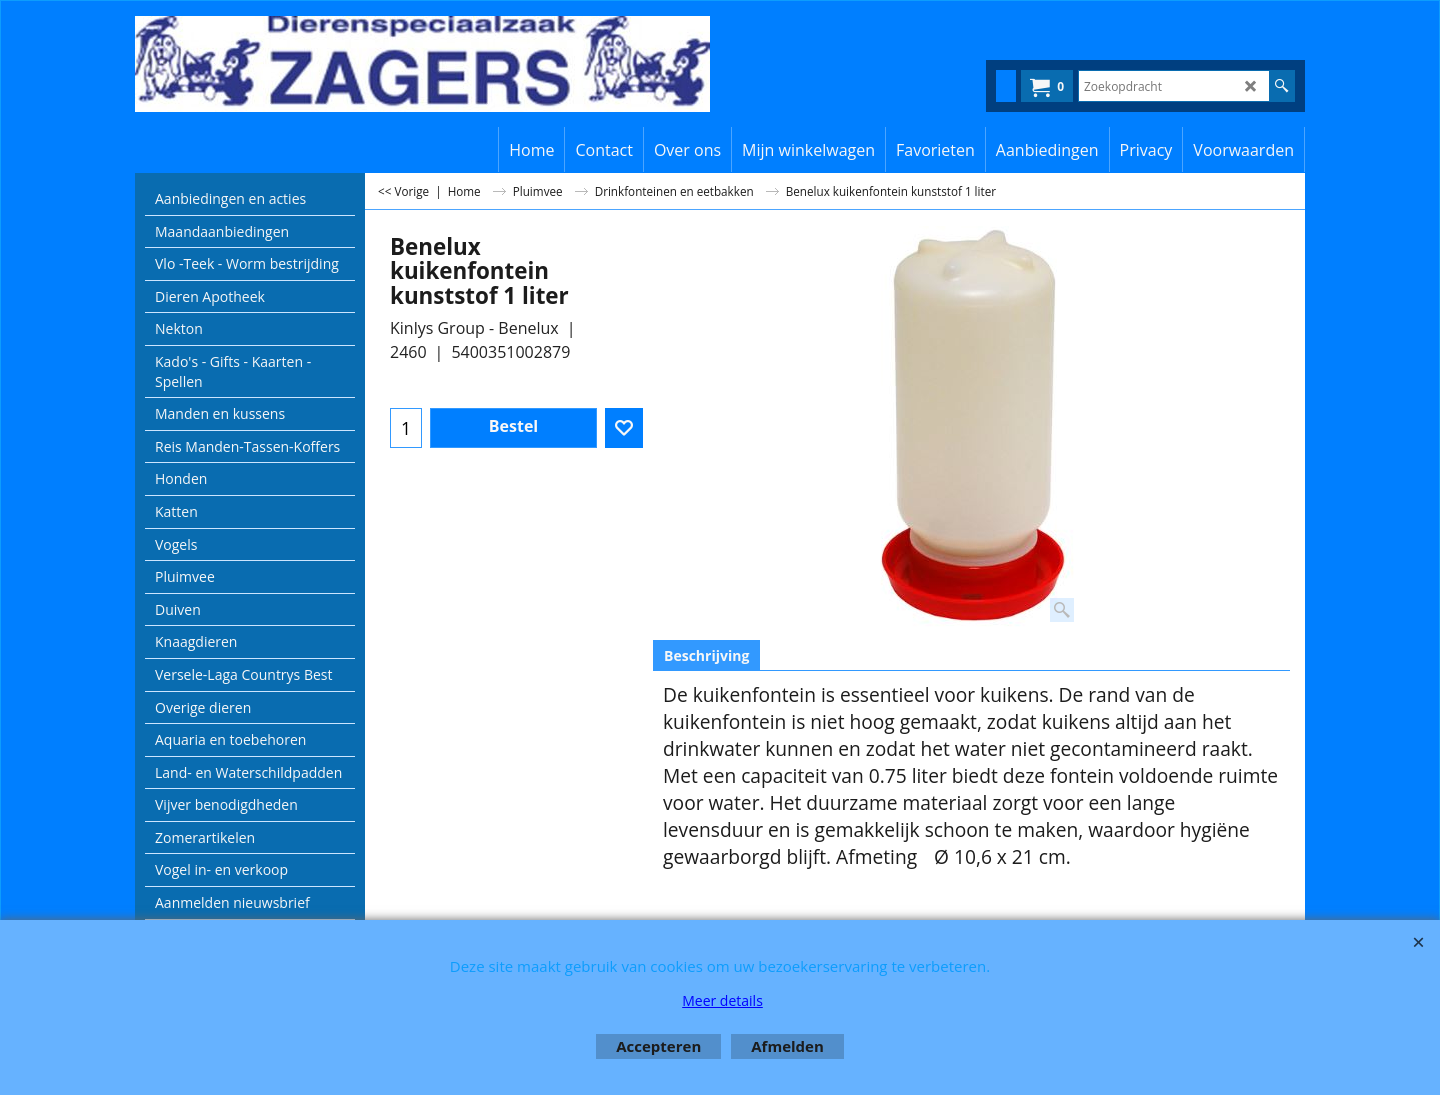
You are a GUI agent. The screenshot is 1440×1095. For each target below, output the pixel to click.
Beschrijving (706, 655)
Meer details (722, 1000)
